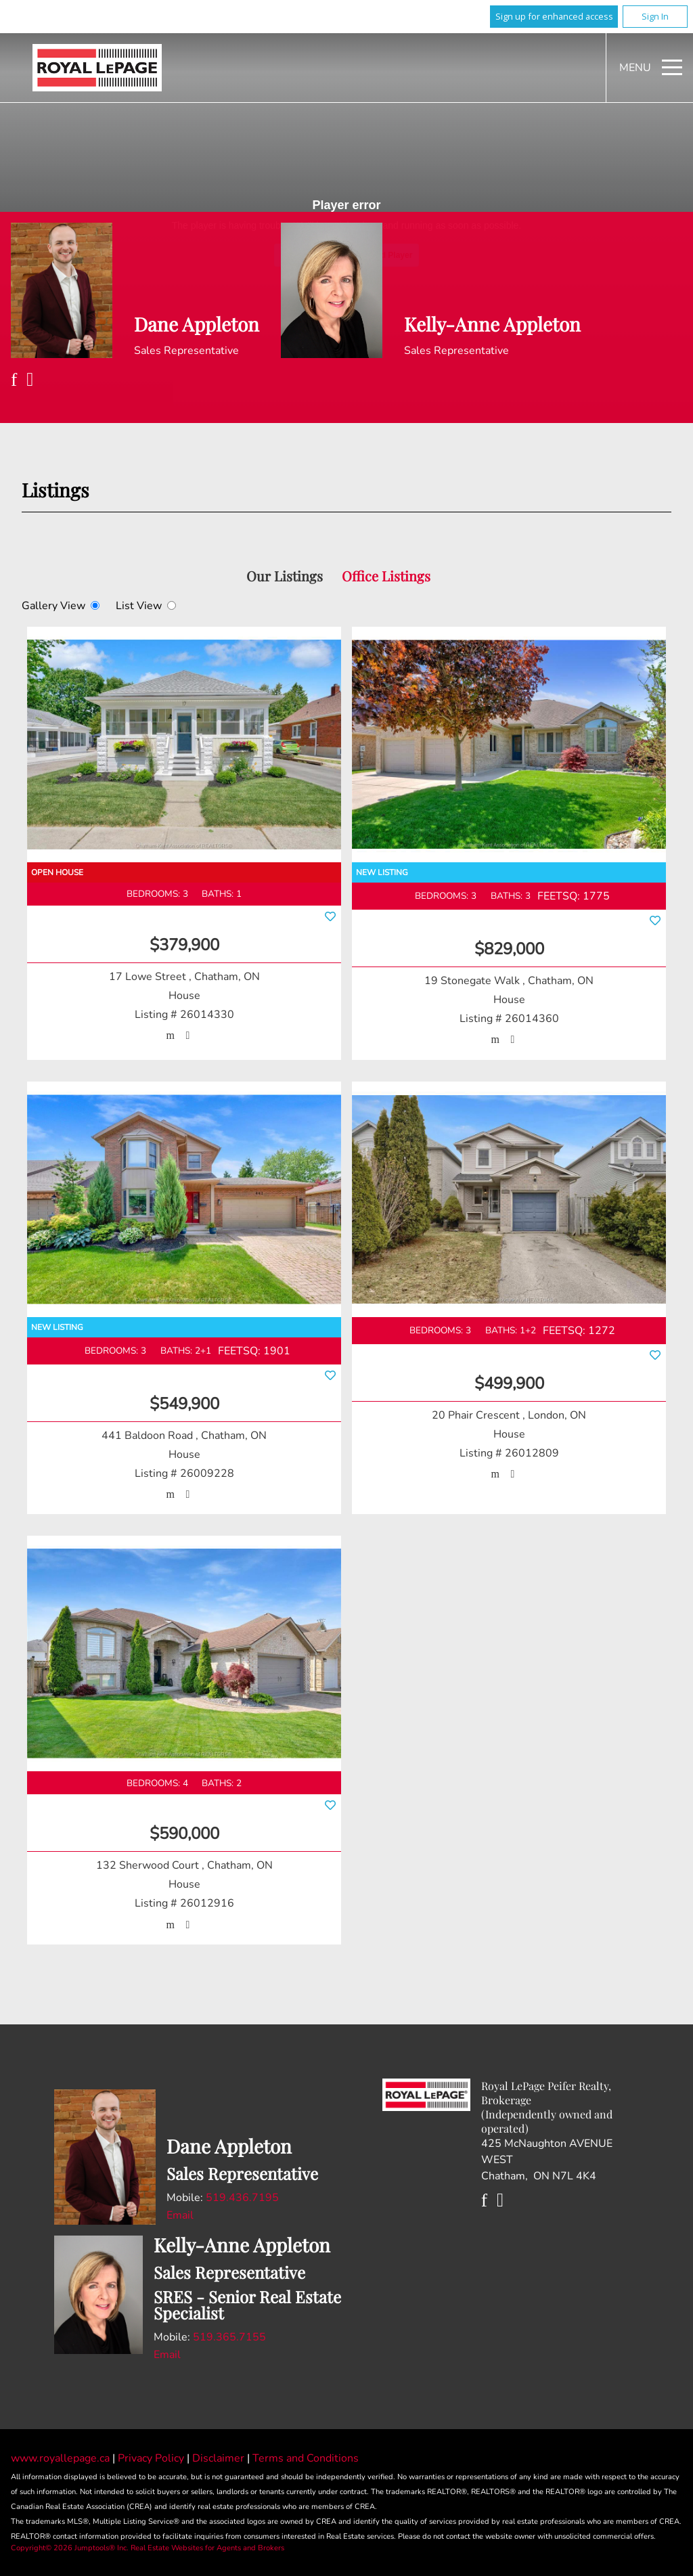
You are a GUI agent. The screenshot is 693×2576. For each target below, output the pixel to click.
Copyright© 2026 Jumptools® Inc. (70, 2548)
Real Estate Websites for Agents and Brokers (207, 2548)
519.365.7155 (229, 2337)
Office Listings (386, 576)
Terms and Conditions (305, 2458)
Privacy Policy (152, 2458)
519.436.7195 (242, 2197)
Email (180, 2215)
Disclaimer (219, 2458)
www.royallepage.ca (60, 2458)
